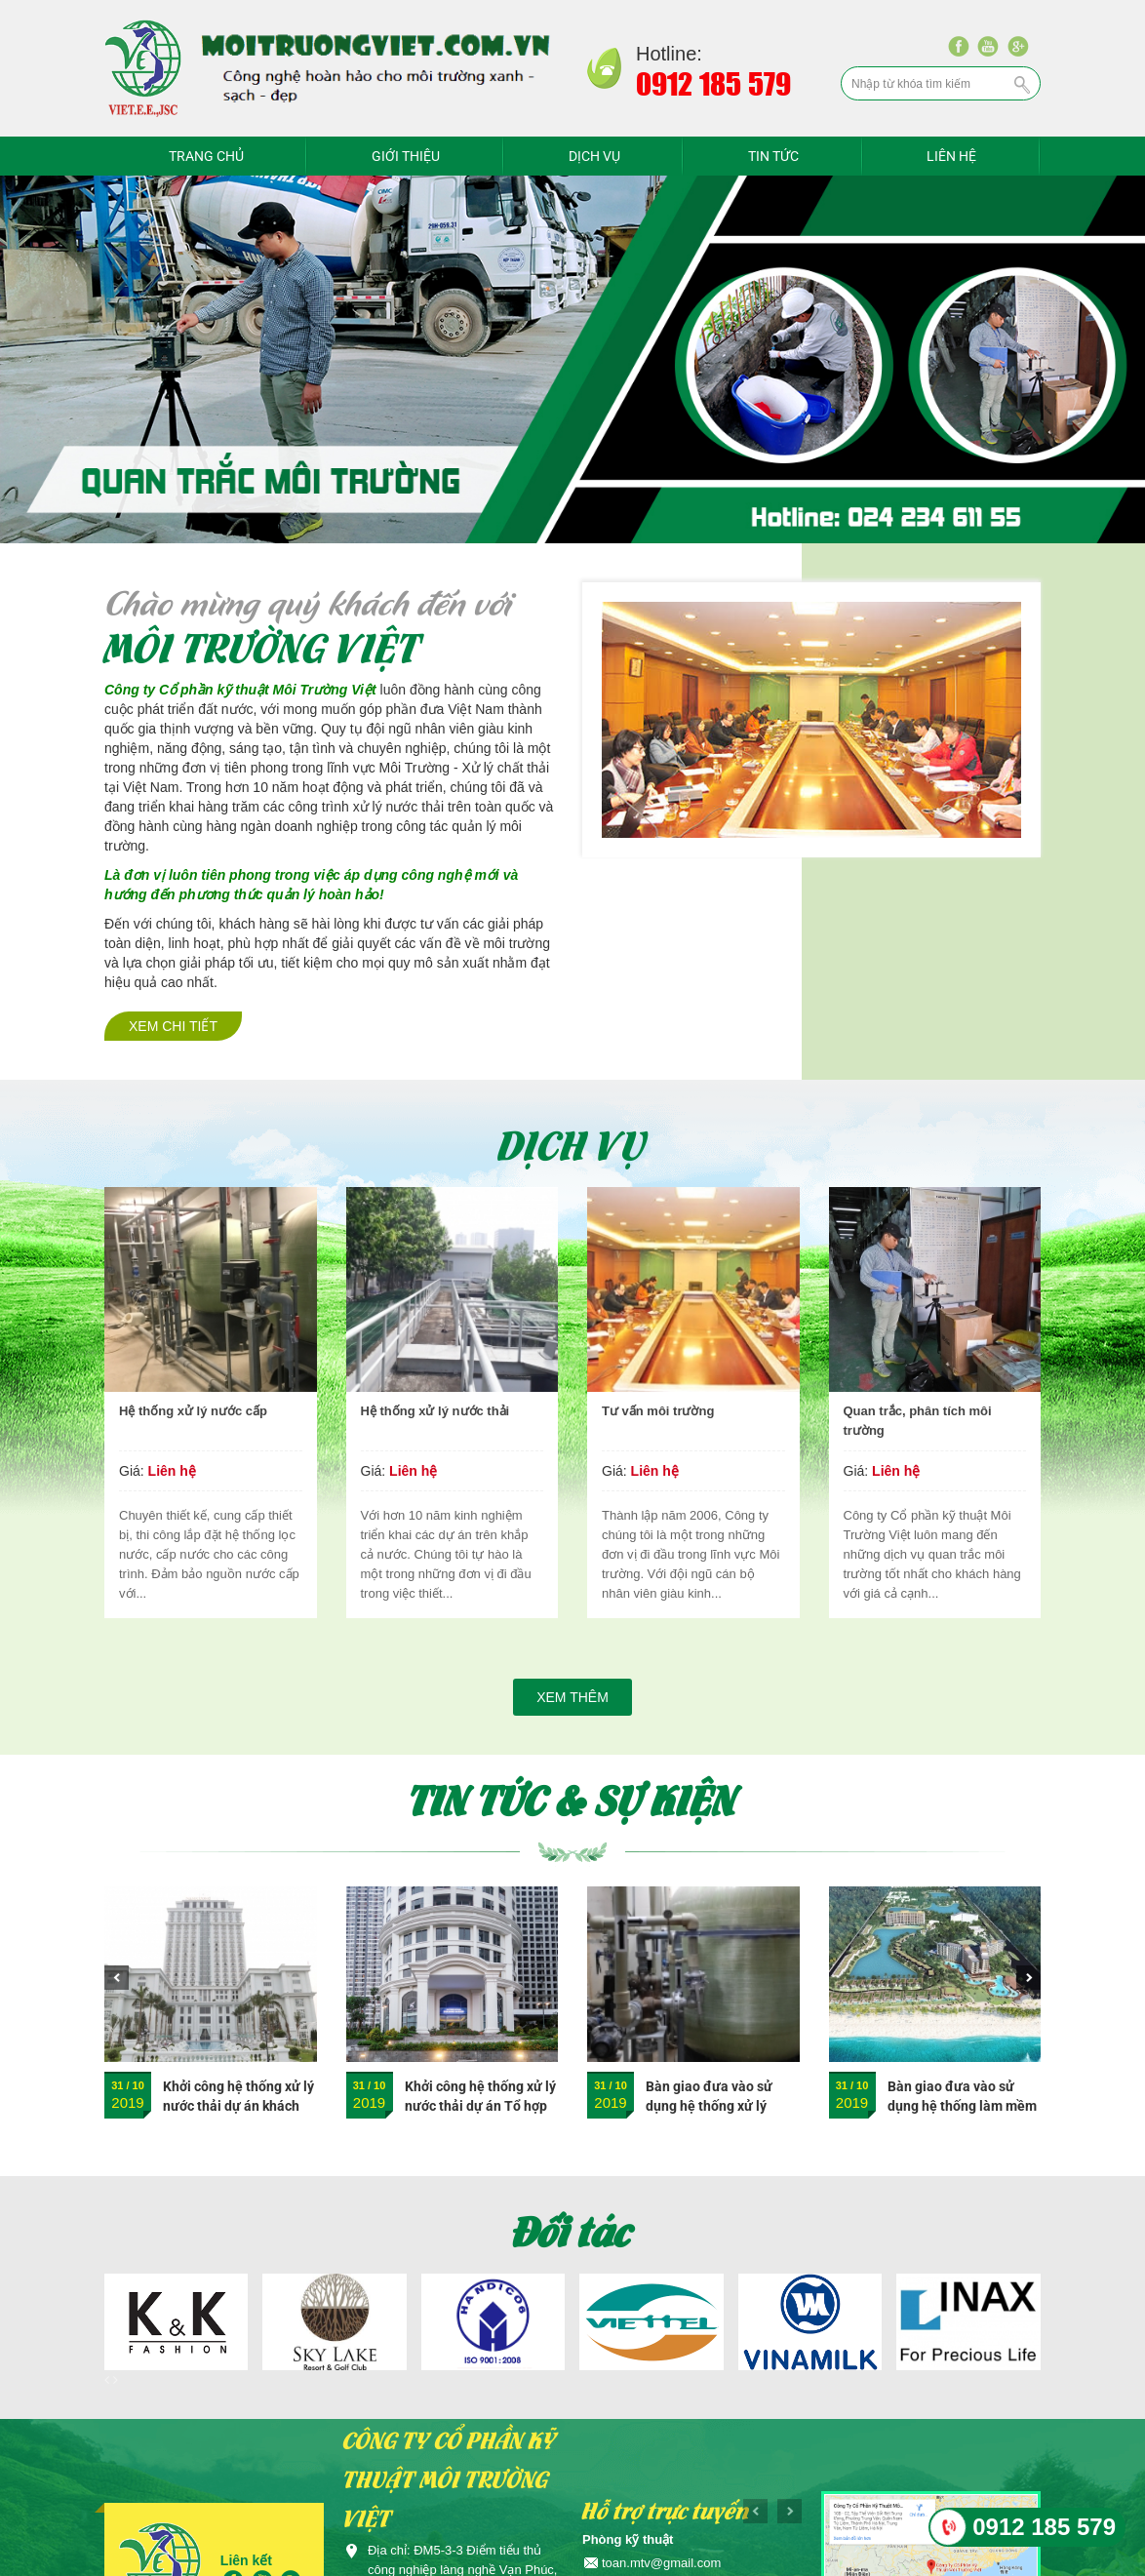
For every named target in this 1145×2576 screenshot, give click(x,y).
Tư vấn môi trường (658, 1411)
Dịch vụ (594, 156)
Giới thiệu (406, 156)
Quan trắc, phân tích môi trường (918, 1421)
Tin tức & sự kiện (573, 1798)
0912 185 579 (1044, 2527)
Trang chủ (206, 156)
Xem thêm (572, 1697)
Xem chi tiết (173, 1026)
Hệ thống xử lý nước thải (435, 1411)
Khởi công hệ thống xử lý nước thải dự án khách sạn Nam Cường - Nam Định (238, 2116)
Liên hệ (951, 156)
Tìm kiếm (1023, 85)
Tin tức (773, 156)
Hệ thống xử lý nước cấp (193, 1411)
